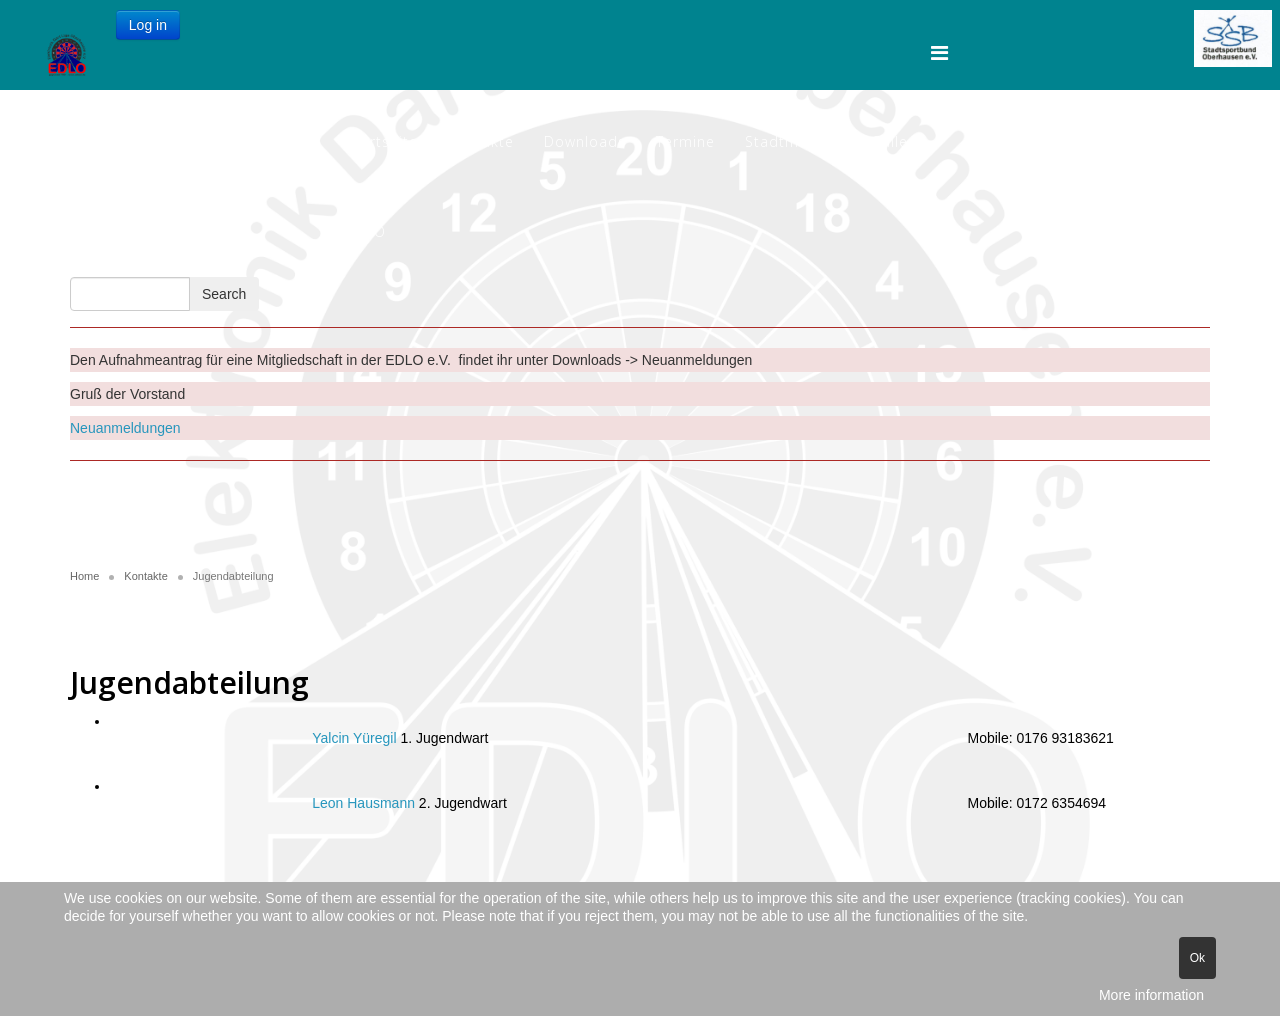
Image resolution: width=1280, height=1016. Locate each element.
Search (224, 294)
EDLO (366, 231)
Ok (1197, 958)
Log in (148, 25)
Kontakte (481, 141)
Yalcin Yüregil (354, 738)
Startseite (382, 141)
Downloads (585, 141)
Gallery (896, 141)
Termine (685, 141)
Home (84, 576)
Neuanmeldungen (125, 428)
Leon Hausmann (363, 803)
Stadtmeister (793, 141)
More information (1151, 995)
